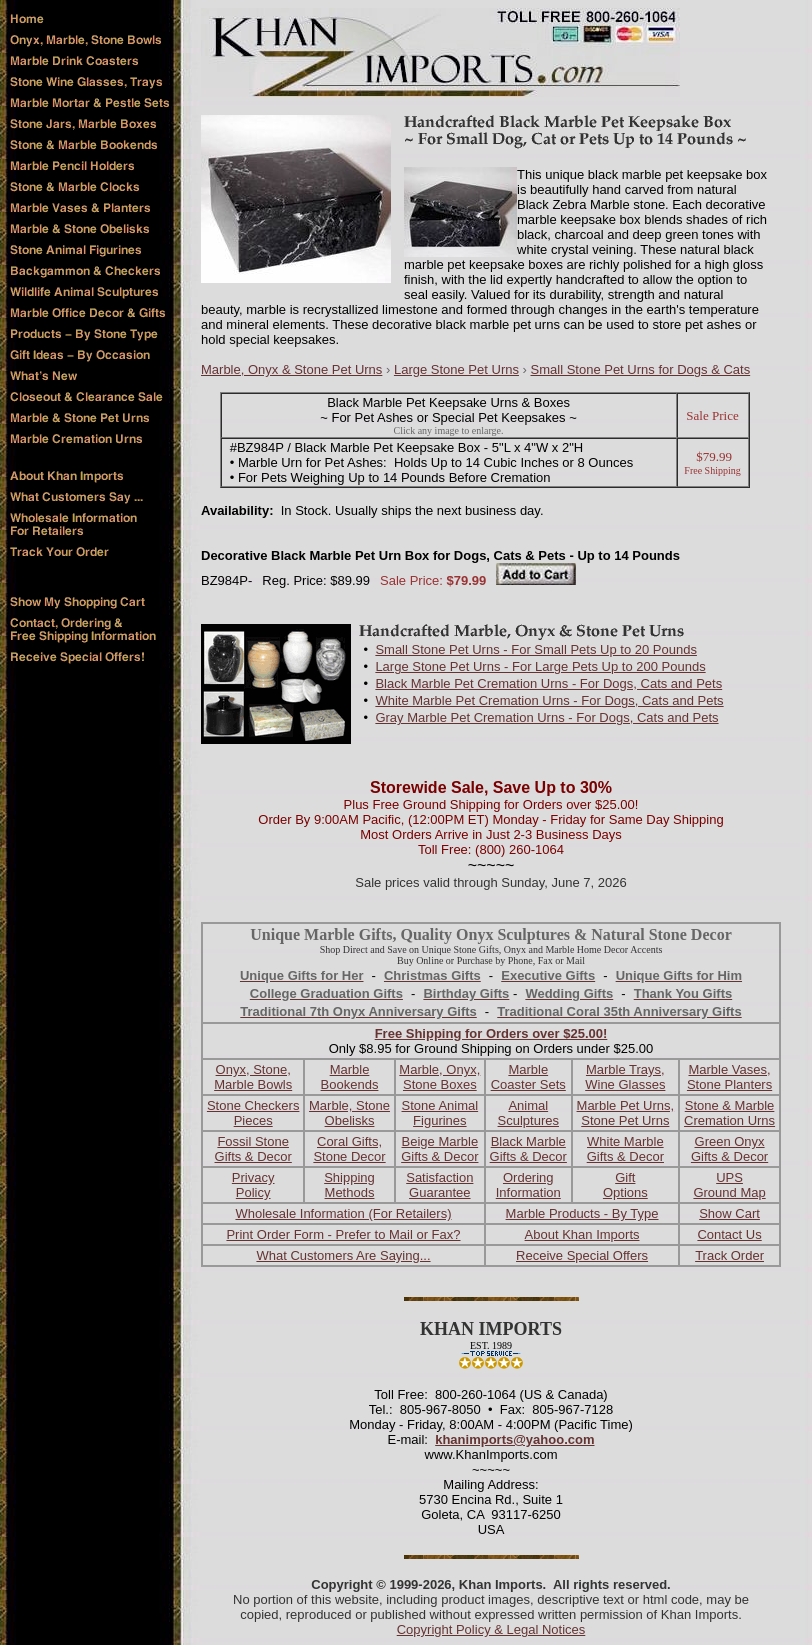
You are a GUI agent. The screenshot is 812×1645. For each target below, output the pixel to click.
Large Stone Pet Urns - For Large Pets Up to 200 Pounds (540, 666)
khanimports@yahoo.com (514, 1439)
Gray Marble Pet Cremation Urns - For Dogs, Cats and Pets (546, 717)
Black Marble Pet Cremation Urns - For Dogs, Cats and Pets (548, 683)
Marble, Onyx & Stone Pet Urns (291, 369)
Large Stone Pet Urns (456, 369)
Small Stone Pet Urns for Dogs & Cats (641, 369)
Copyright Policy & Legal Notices (491, 1629)
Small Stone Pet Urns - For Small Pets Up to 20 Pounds (536, 649)
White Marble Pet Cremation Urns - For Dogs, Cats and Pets (549, 700)
